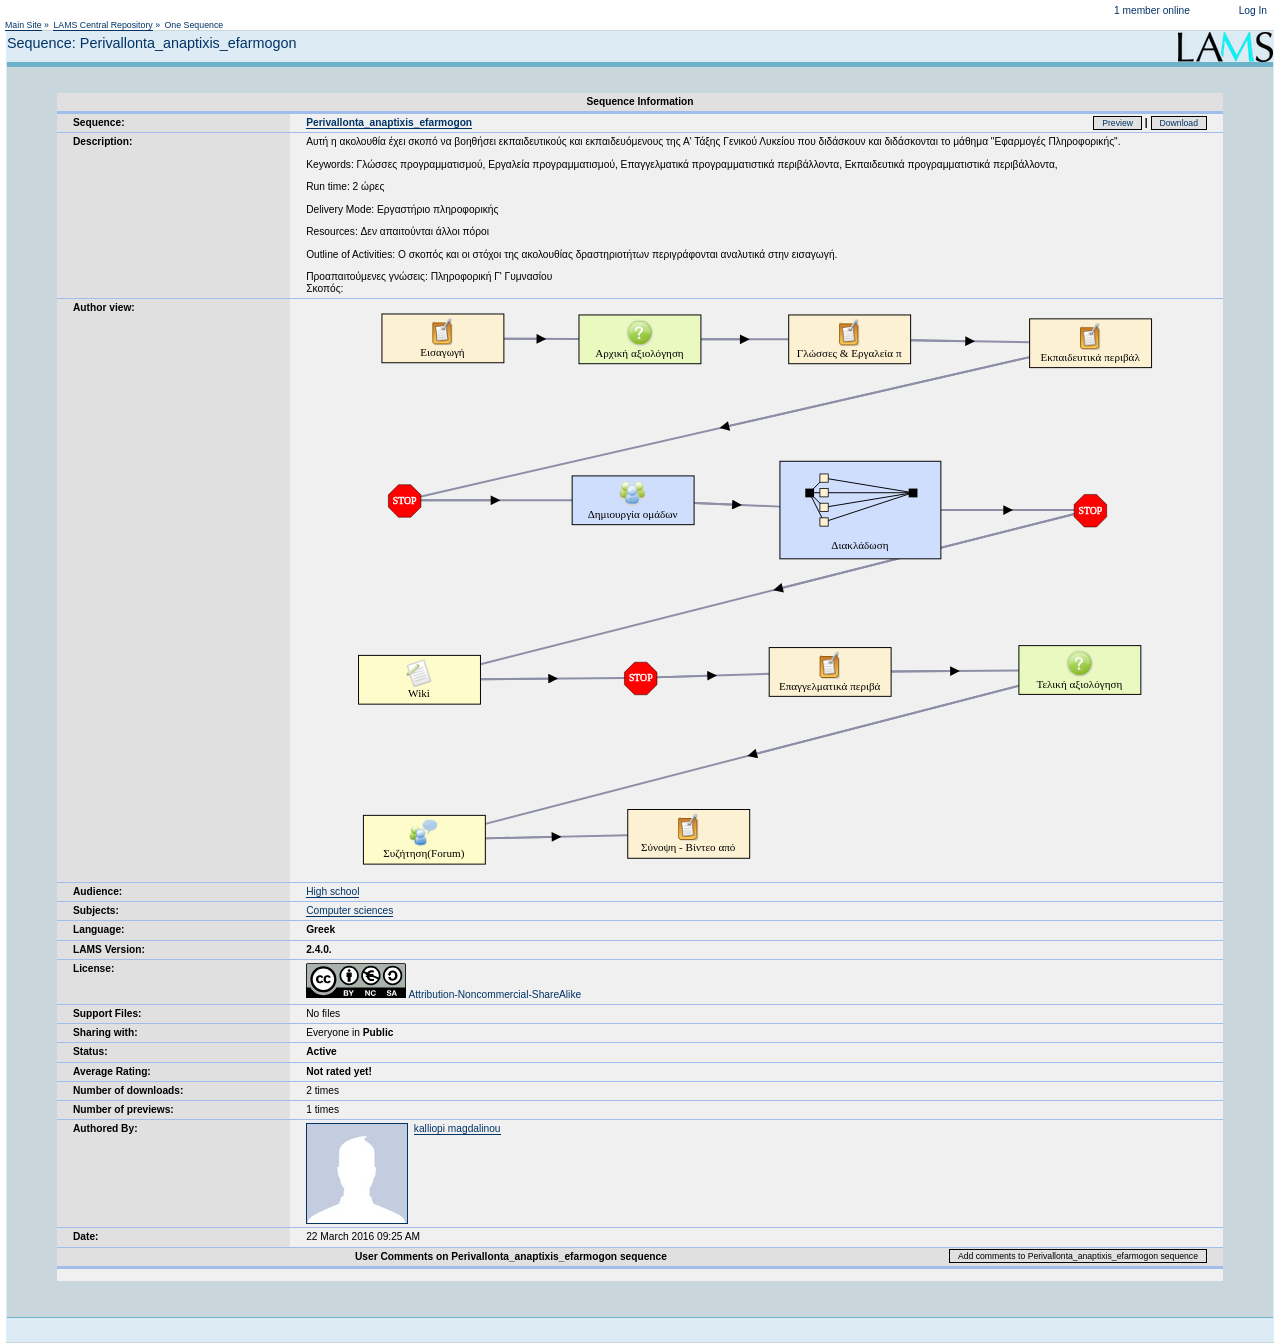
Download (1179, 123)
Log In (1253, 10)
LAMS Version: (109, 949)
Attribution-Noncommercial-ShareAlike (443, 994)
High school (332, 891)
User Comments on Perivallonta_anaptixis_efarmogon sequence (511, 1256)
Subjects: (96, 910)
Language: (99, 929)
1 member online (1152, 10)
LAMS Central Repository (102, 25)
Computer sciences (349, 910)
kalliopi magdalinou (457, 1128)
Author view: (104, 307)
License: (93, 968)
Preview (1117, 123)
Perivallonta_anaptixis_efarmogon (389, 122)
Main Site (23, 25)
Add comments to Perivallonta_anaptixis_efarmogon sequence (1078, 1256)
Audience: (97, 891)
